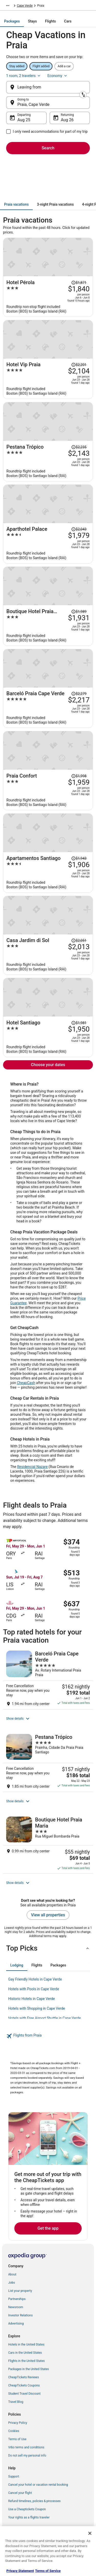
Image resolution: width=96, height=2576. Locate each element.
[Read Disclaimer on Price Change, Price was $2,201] (79, 364)
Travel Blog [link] (15, 2402)
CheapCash (26, 1383)
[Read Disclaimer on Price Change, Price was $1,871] (79, 282)
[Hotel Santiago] (48, 1036)
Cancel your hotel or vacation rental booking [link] (38, 2484)
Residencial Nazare (32, 1467)
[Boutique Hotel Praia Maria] (48, 625)
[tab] (12, 21)
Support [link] (13, 2476)
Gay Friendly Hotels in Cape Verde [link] (35, 1979)
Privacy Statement (20, 2571)
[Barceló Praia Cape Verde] (48, 707)
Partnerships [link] (17, 2299)
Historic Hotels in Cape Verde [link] (31, 1999)
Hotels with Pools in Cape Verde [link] (33, 1989)
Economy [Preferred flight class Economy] (57, 75)
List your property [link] (20, 2291)
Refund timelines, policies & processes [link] (34, 2501)
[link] (48, 2036)
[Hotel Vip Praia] (48, 378)
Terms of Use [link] (17, 2439)
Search (48, 148)
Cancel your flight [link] (20, 2493)
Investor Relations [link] (20, 2315)
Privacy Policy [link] (17, 2423)
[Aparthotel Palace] (48, 543)
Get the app (47, 2228)
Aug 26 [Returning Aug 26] (67, 119)
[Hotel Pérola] (48, 296)
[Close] (89, 2533)
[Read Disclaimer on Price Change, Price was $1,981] (79, 1023)
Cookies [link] (13, 2431)
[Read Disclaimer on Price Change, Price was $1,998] (79, 776)
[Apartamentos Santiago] (48, 872)
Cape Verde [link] (25, 5)
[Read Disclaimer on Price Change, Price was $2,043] (79, 529)
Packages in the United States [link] (28, 2369)
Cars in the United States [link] (25, 2352)
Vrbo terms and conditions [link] (26, 2447)
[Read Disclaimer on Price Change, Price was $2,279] (79, 693)
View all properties (48, 1914)
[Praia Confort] (48, 790)
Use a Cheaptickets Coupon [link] (27, 2509)
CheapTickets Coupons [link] (24, 2385)
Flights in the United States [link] (26, 2361)
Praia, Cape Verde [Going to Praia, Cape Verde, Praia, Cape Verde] (33, 104)
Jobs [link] (11, 2282)
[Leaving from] (48, 87)
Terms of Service (47, 2571)
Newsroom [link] (15, 2307)
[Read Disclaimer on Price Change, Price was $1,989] (79, 611)
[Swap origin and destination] (83, 94)
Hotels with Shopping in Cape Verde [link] (36, 2008)
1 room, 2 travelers (23, 75)
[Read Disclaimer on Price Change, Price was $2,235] (79, 447)
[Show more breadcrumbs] (7, 5)
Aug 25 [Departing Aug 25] (23, 119)
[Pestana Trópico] (48, 461)
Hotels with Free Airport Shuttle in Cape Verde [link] (44, 2018)
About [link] (12, 2274)
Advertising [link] (16, 2323)
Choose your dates (48, 1064)
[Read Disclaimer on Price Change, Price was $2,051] (79, 940)
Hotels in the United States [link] (26, 2344)
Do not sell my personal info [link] (27, 2455)
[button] (48, 1719)
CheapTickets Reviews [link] (23, 2377)
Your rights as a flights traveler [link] (29, 2517)
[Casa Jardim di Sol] (48, 954)
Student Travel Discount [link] (24, 2393)
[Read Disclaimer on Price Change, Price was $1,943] (79, 858)
